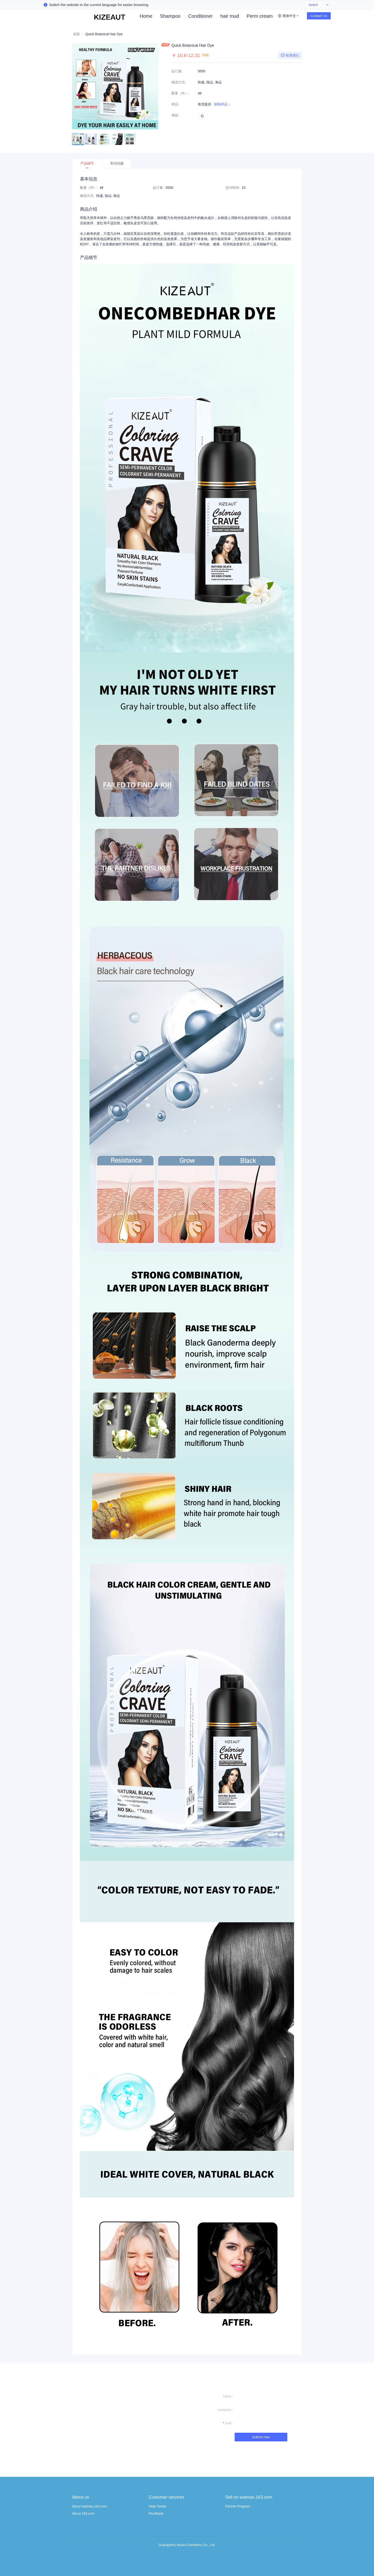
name (227, 2396)
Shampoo (170, 16)
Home (146, 16)
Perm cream (260, 16)
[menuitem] (146, 16)
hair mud (229, 16)
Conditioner (200, 16)
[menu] (207, 16)
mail (228, 2423)
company (224, 2410)
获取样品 (222, 104)
